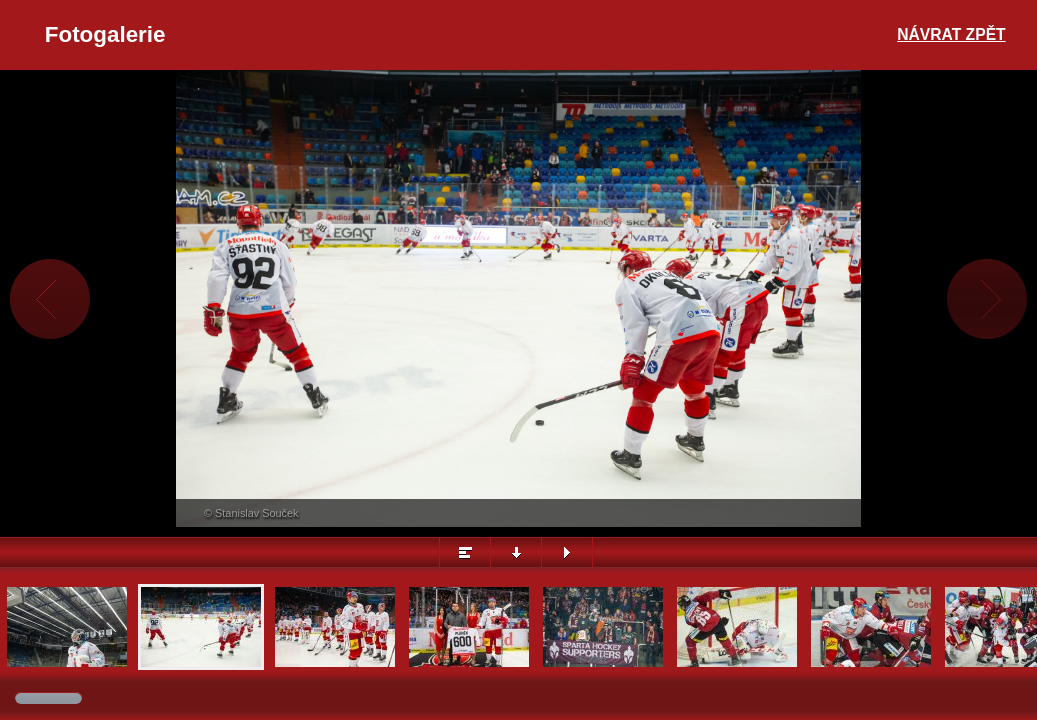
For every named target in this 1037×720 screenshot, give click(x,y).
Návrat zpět (951, 34)
